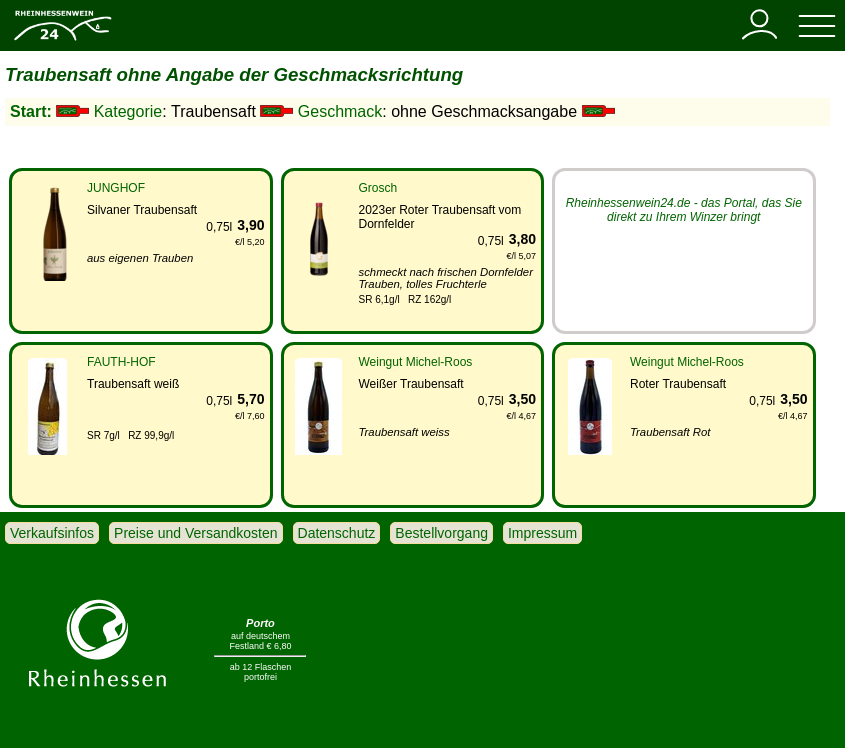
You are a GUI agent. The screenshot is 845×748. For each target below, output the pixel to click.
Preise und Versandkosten (195, 533)
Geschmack (340, 111)
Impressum (542, 533)
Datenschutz (337, 533)
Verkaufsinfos (52, 533)
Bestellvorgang (441, 533)
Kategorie (128, 111)
